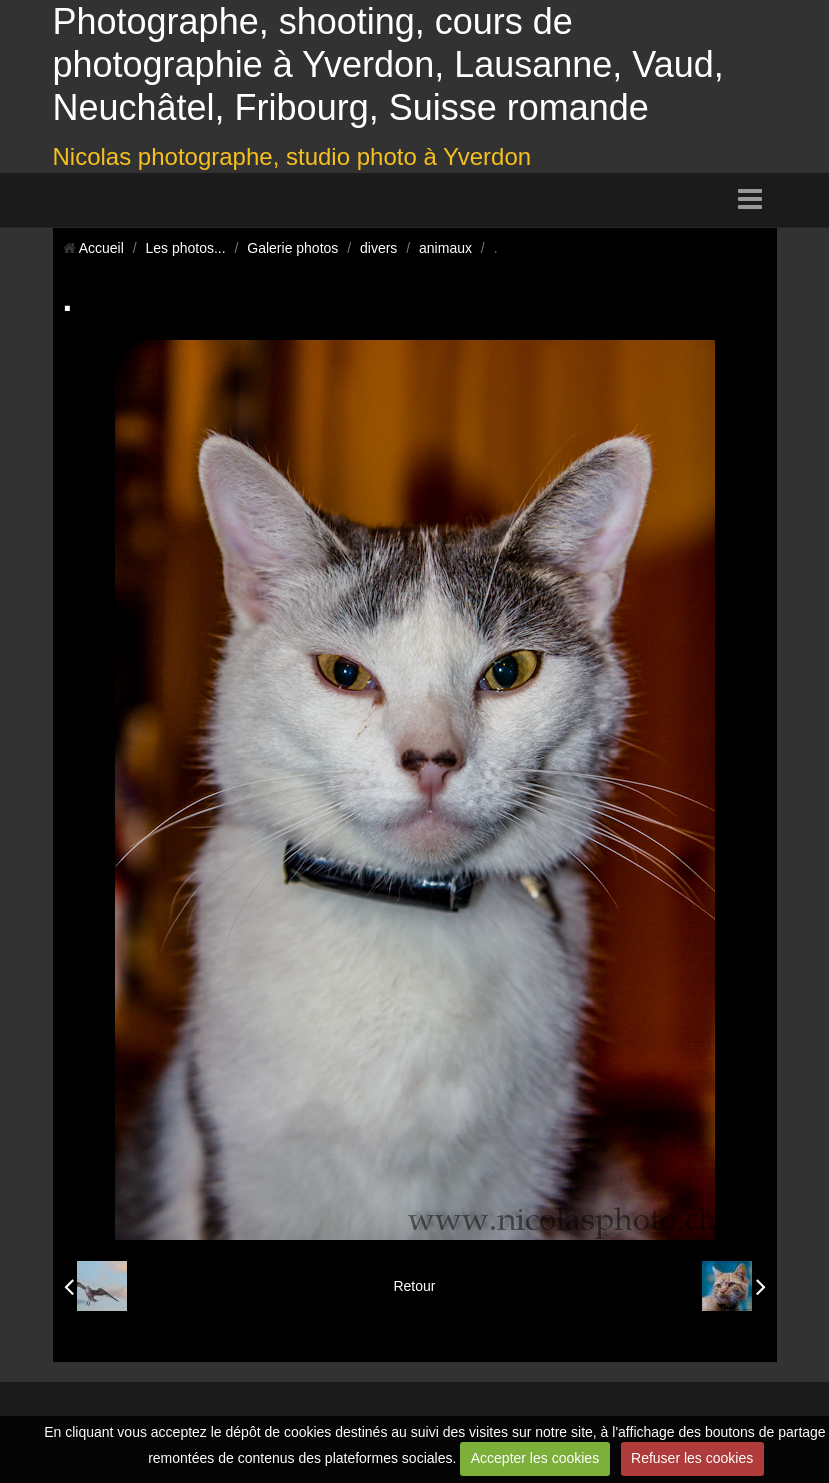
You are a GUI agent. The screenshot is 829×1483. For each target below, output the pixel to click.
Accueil (101, 248)
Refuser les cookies (692, 1458)
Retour (414, 1286)
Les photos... (185, 248)
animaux (445, 248)
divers (378, 248)
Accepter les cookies (535, 1458)
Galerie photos (292, 248)
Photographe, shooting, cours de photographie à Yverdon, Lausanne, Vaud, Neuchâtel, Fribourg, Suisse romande (388, 64)
